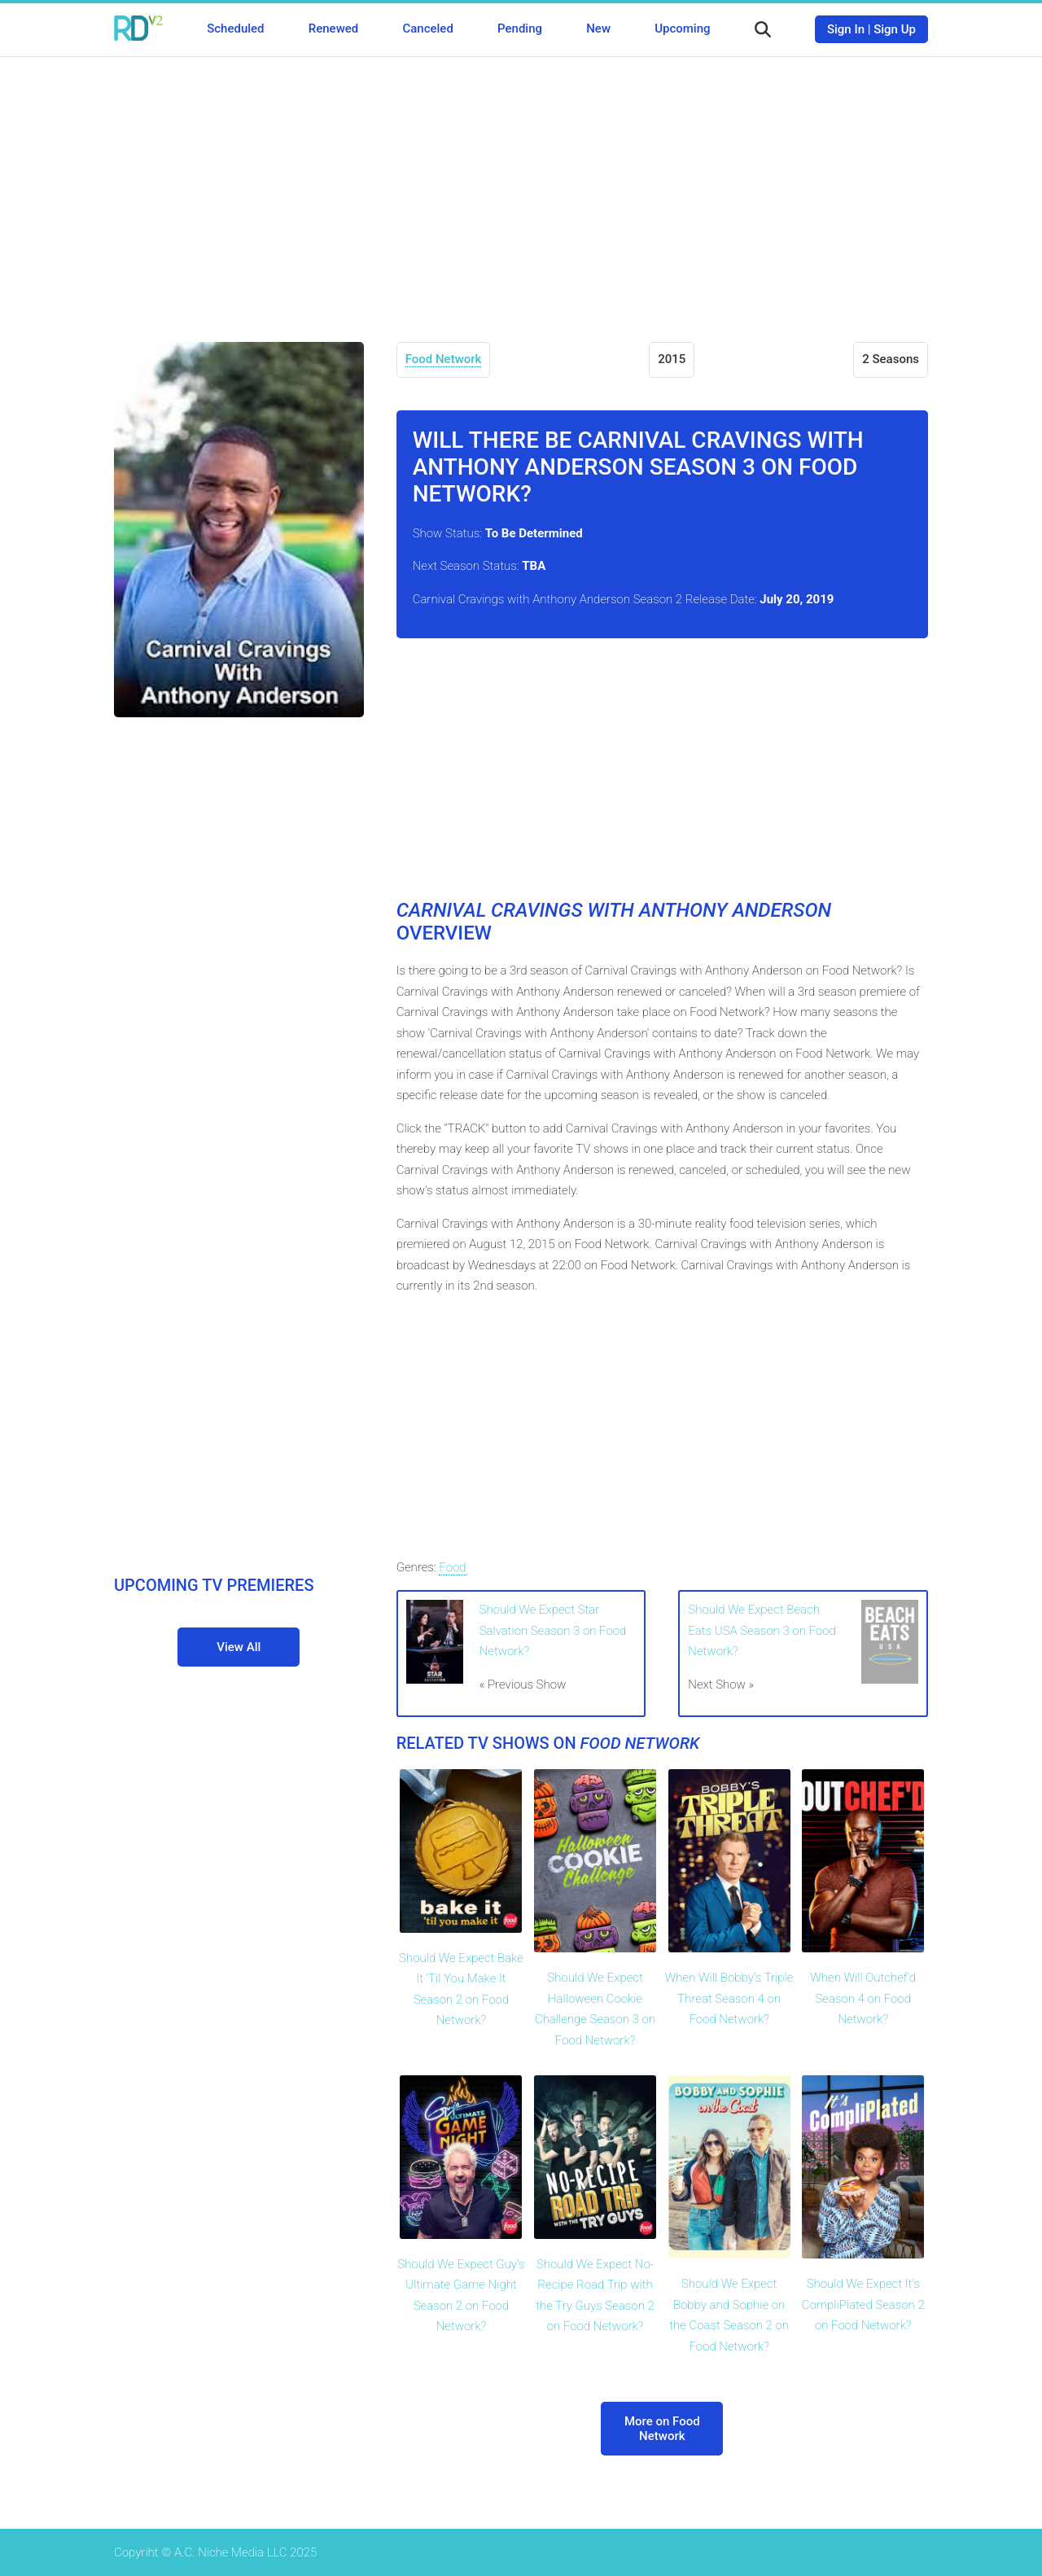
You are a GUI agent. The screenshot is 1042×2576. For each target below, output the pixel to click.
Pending (519, 28)
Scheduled (235, 28)
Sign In (846, 29)
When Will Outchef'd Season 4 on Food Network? (863, 1998)
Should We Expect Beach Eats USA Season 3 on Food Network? (761, 1630)
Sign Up (894, 29)
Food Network (443, 359)
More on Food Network (662, 2428)
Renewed (333, 28)
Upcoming (682, 28)
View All (238, 1647)
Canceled (427, 28)
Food (452, 1567)
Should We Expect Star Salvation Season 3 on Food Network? (553, 1630)
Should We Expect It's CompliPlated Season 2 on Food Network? (863, 2304)
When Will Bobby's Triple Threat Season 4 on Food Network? (729, 1998)
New (598, 28)
